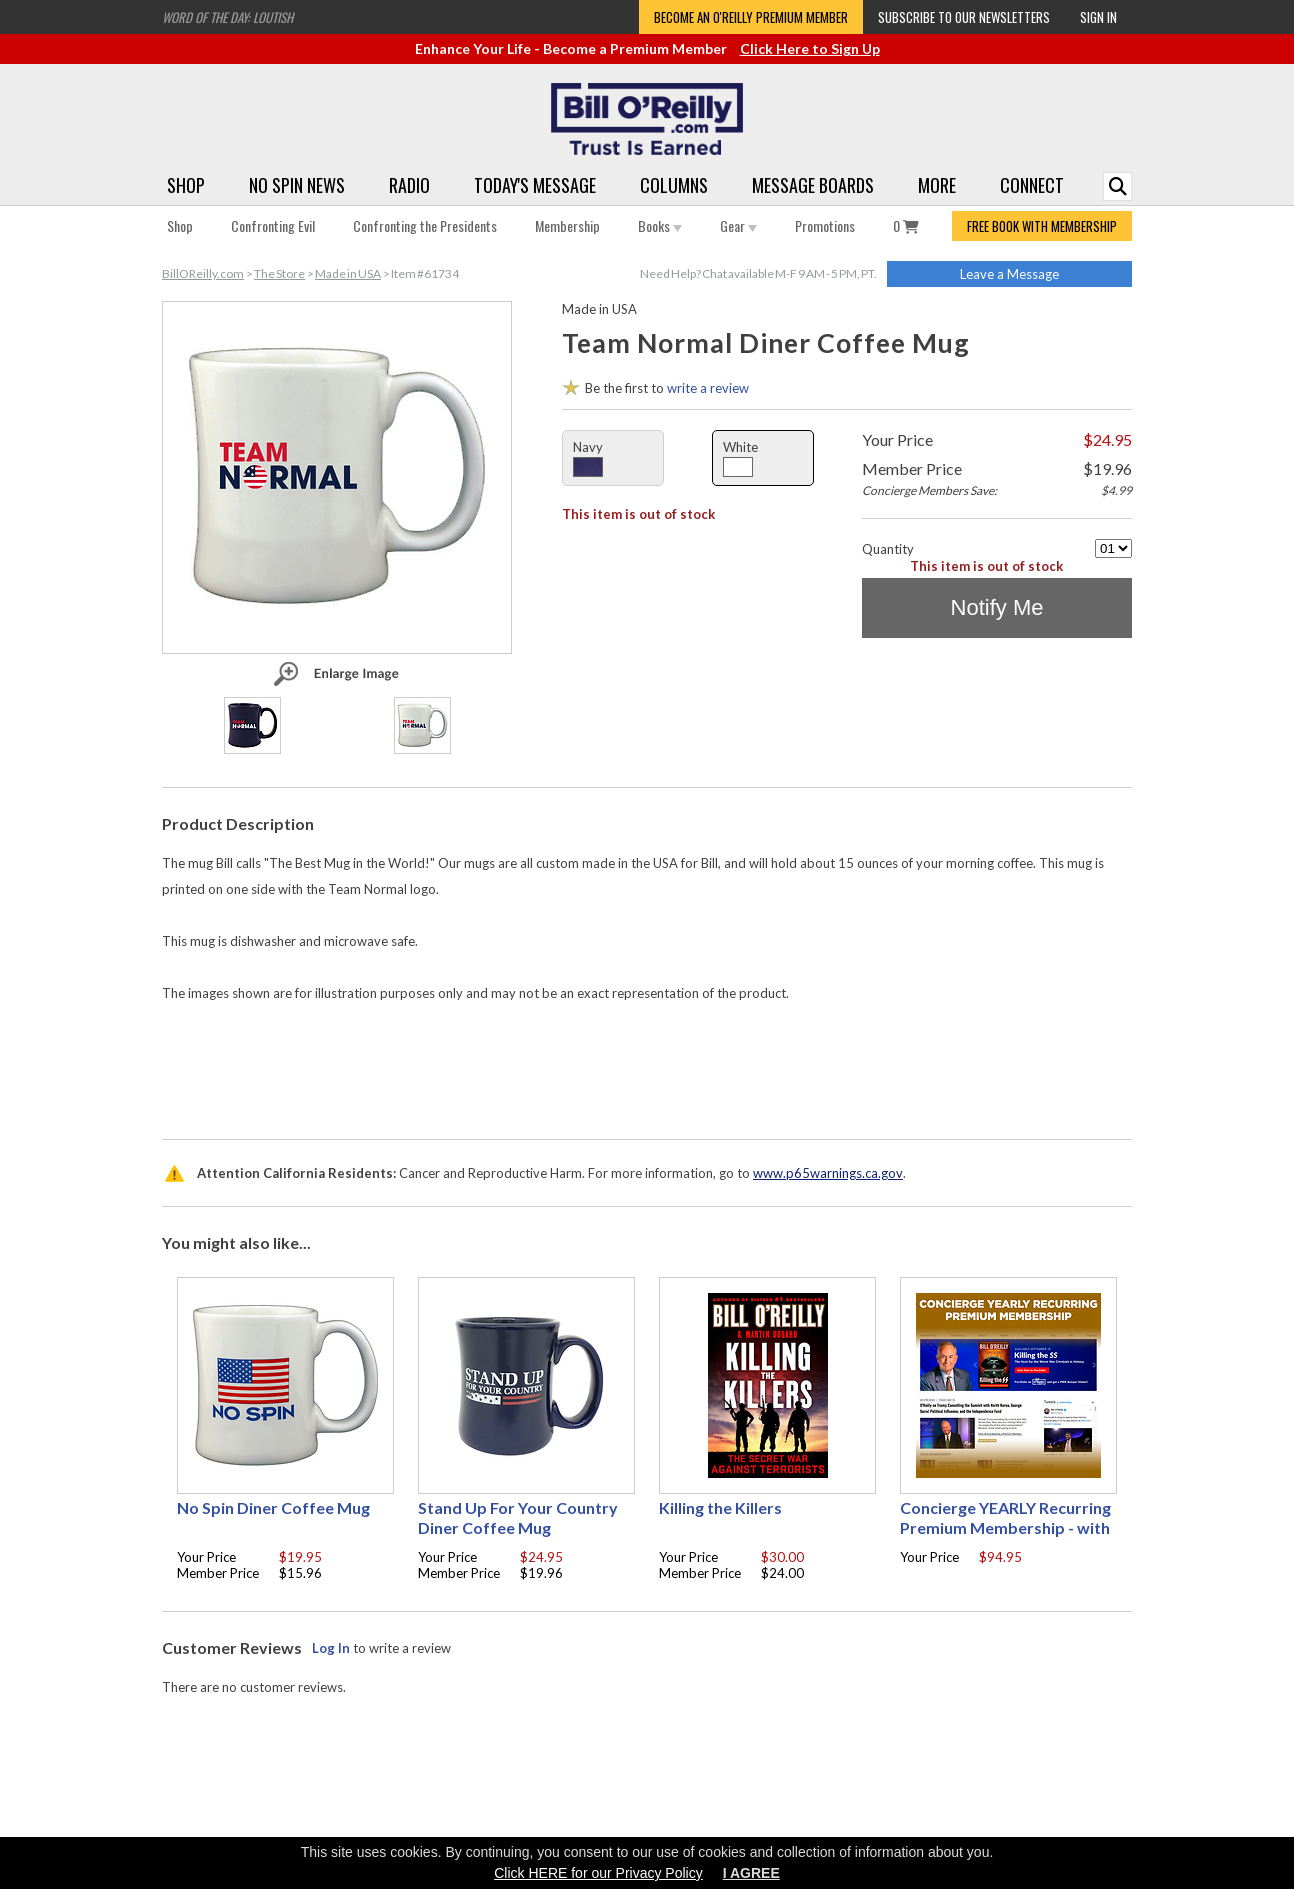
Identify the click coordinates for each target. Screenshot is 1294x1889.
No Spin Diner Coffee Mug (273, 1507)
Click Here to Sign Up (810, 48)
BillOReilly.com (203, 273)
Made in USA (348, 273)
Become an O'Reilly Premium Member (751, 17)
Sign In (1098, 17)
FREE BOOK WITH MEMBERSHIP (1042, 226)
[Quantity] (1113, 548)
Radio (409, 185)
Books (660, 225)
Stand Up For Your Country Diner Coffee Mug (518, 1517)
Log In (331, 1648)
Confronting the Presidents (425, 225)
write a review (708, 388)
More (937, 185)
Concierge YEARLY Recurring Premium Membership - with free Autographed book (1005, 1527)
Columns (674, 185)
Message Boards (813, 185)
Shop (186, 185)
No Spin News (297, 185)
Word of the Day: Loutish (227, 17)
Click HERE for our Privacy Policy (598, 1873)
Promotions (825, 225)
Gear (738, 225)
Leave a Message (1009, 274)
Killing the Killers (720, 1507)
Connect (1032, 185)
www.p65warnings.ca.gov (828, 1173)
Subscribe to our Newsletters (964, 17)
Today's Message (535, 185)
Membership (567, 225)
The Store (279, 273)
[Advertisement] (647, 1066)
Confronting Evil (273, 225)
